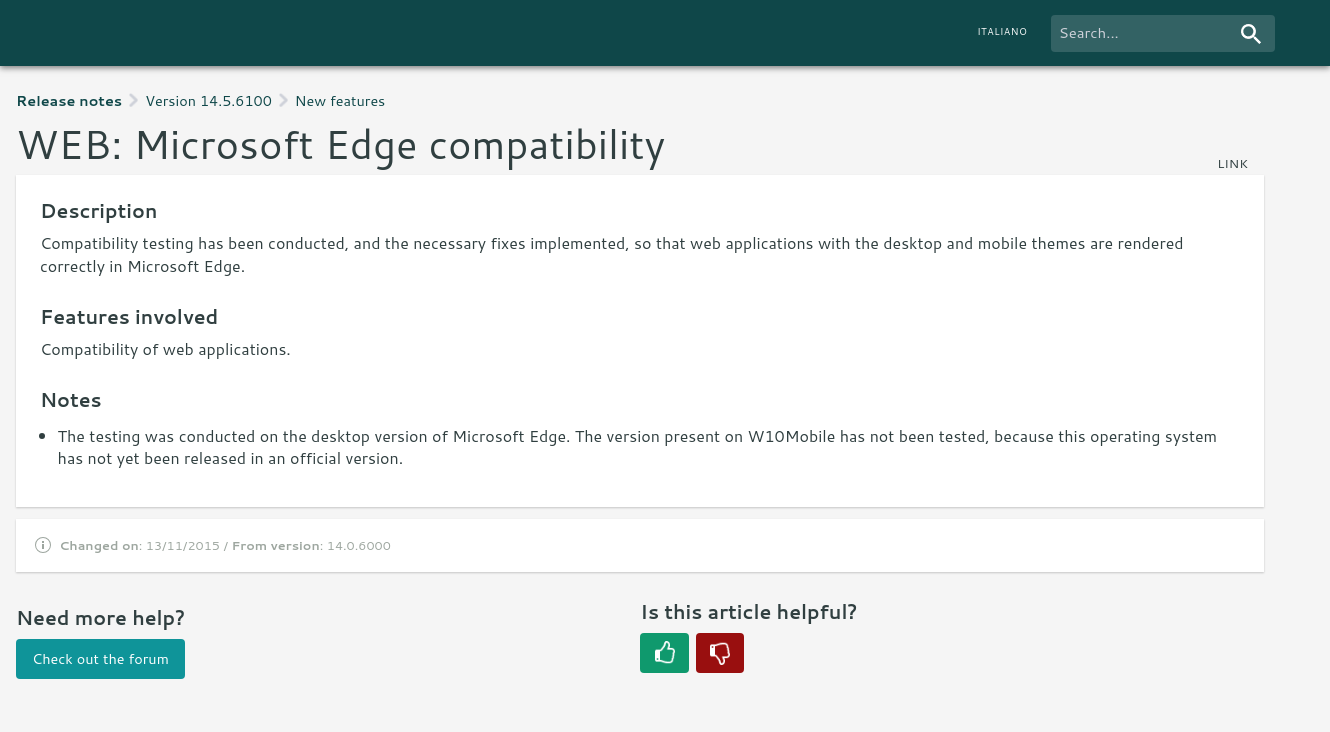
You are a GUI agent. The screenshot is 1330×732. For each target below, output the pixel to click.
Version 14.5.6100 (208, 100)
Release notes (69, 100)
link (1232, 163)
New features (340, 100)
